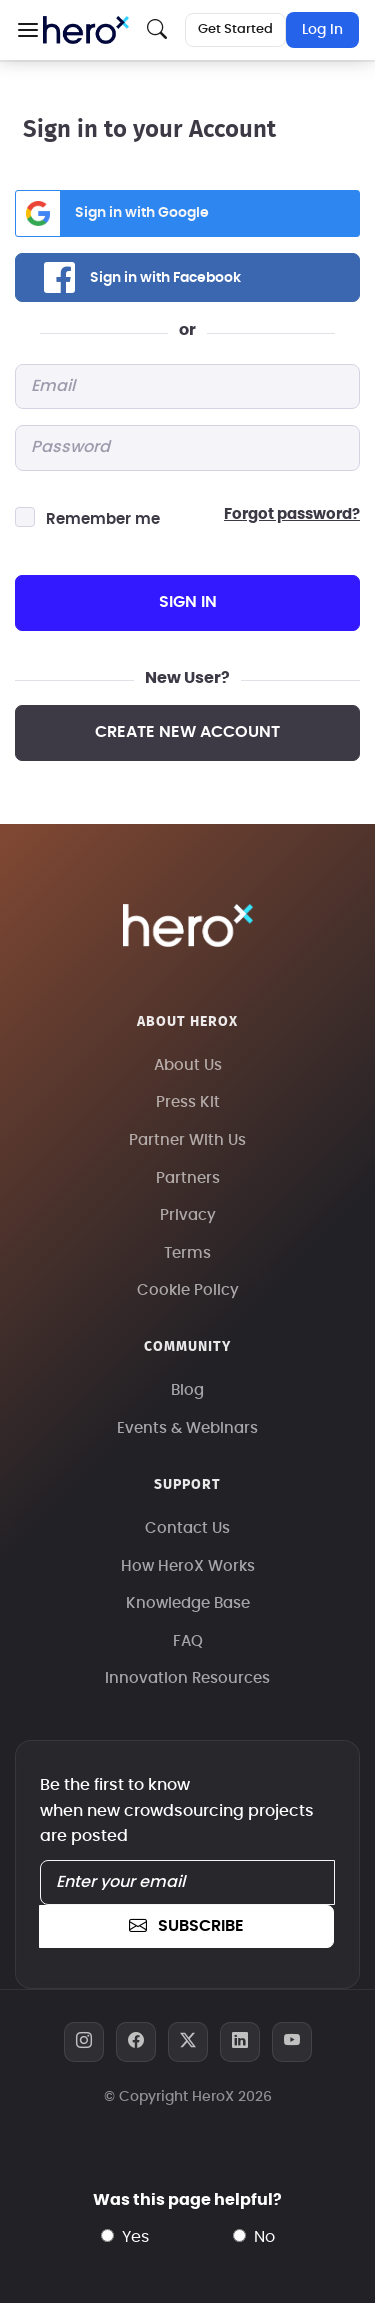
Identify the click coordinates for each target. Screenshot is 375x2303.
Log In (322, 30)
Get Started (235, 29)
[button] (27, 30)
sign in (188, 602)
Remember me (103, 519)
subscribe (186, 1926)
